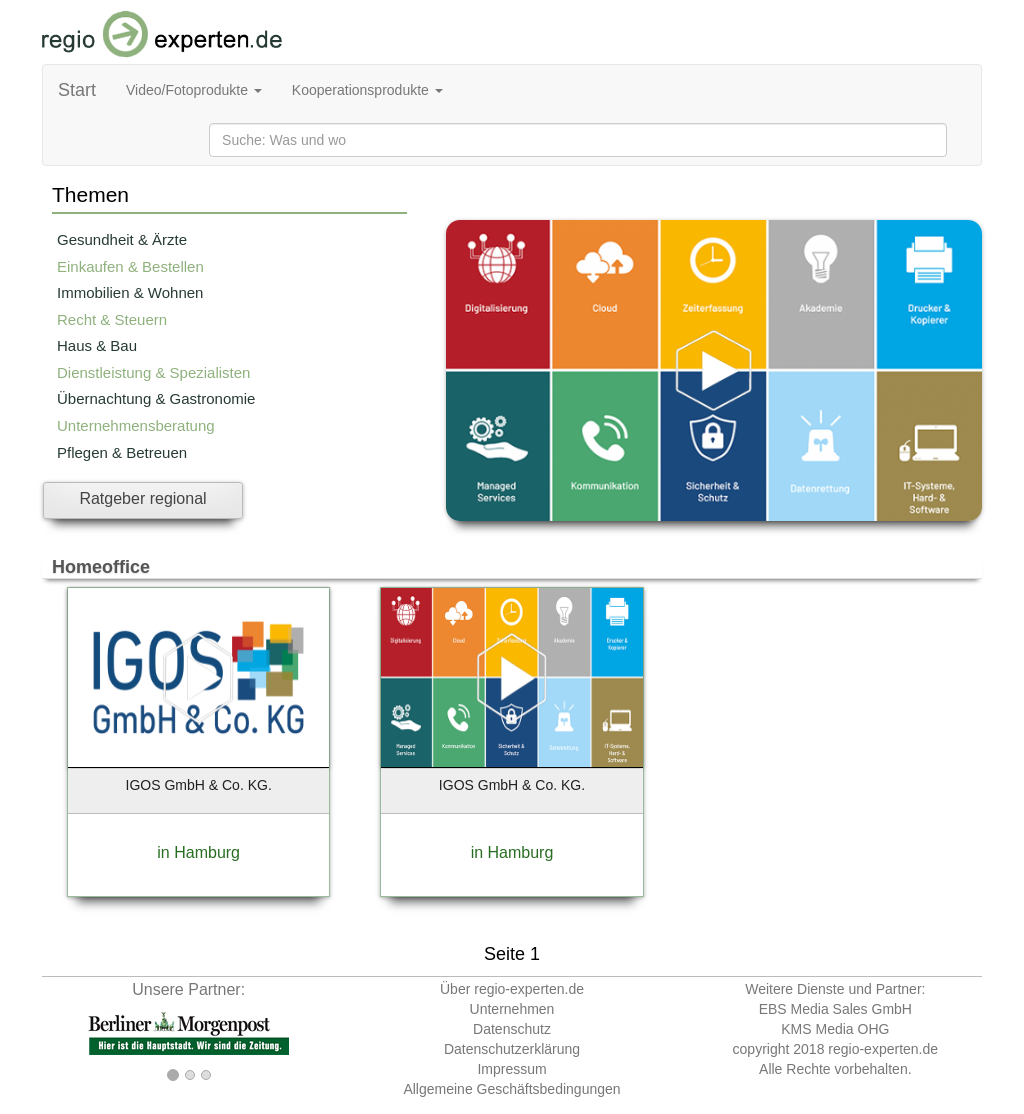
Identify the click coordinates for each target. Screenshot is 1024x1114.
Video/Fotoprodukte (194, 90)
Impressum (511, 1069)
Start (77, 90)
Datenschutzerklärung (512, 1049)
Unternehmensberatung (136, 425)
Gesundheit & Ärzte (122, 239)
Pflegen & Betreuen (122, 452)
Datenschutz (512, 1029)
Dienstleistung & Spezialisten (153, 372)
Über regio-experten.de (512, 989)
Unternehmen (512, 1009)
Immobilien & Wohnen (130, 292)
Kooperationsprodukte (367, 90)
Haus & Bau (97, 345)
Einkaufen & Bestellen (130, 266)
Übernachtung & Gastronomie (156, 398)
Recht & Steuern (112, 319)
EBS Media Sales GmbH (835, 1009)
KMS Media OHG (835, 1029)
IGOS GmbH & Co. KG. (199, 785)
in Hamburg (198, 852)
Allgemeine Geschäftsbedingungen (511, 1089)
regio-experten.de (883, 1049)
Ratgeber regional (142, 498)
